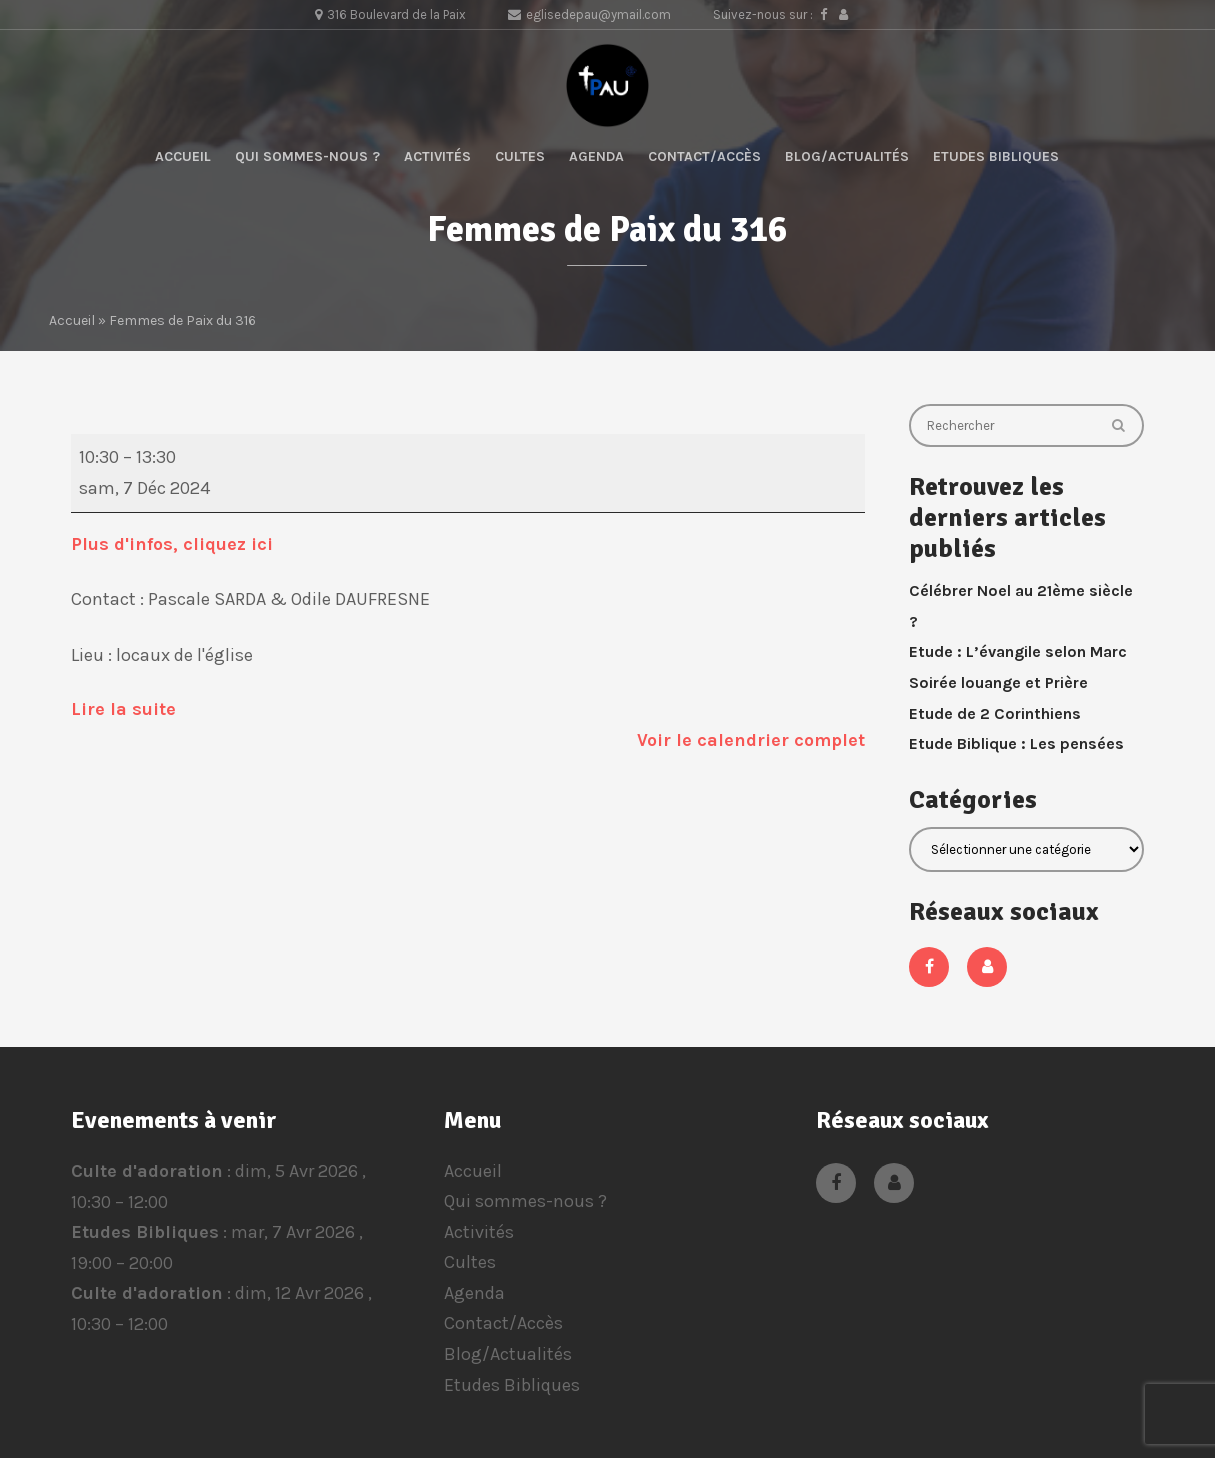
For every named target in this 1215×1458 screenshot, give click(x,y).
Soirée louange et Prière (998, 682)
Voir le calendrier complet (751, 740)
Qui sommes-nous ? (307, 156)
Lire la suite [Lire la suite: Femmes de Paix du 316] (123, 709)
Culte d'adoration (147, 1171)
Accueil (183, 156)
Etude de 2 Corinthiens (995, 713)
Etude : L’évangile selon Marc (1018, 651)
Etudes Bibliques (996, 156)
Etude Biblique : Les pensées (1016, 743)
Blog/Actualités (847, 156)
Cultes (520, 156)
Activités (437, 156)
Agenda (596, 156)
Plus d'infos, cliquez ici (174, 544)
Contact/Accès (704, 156)
